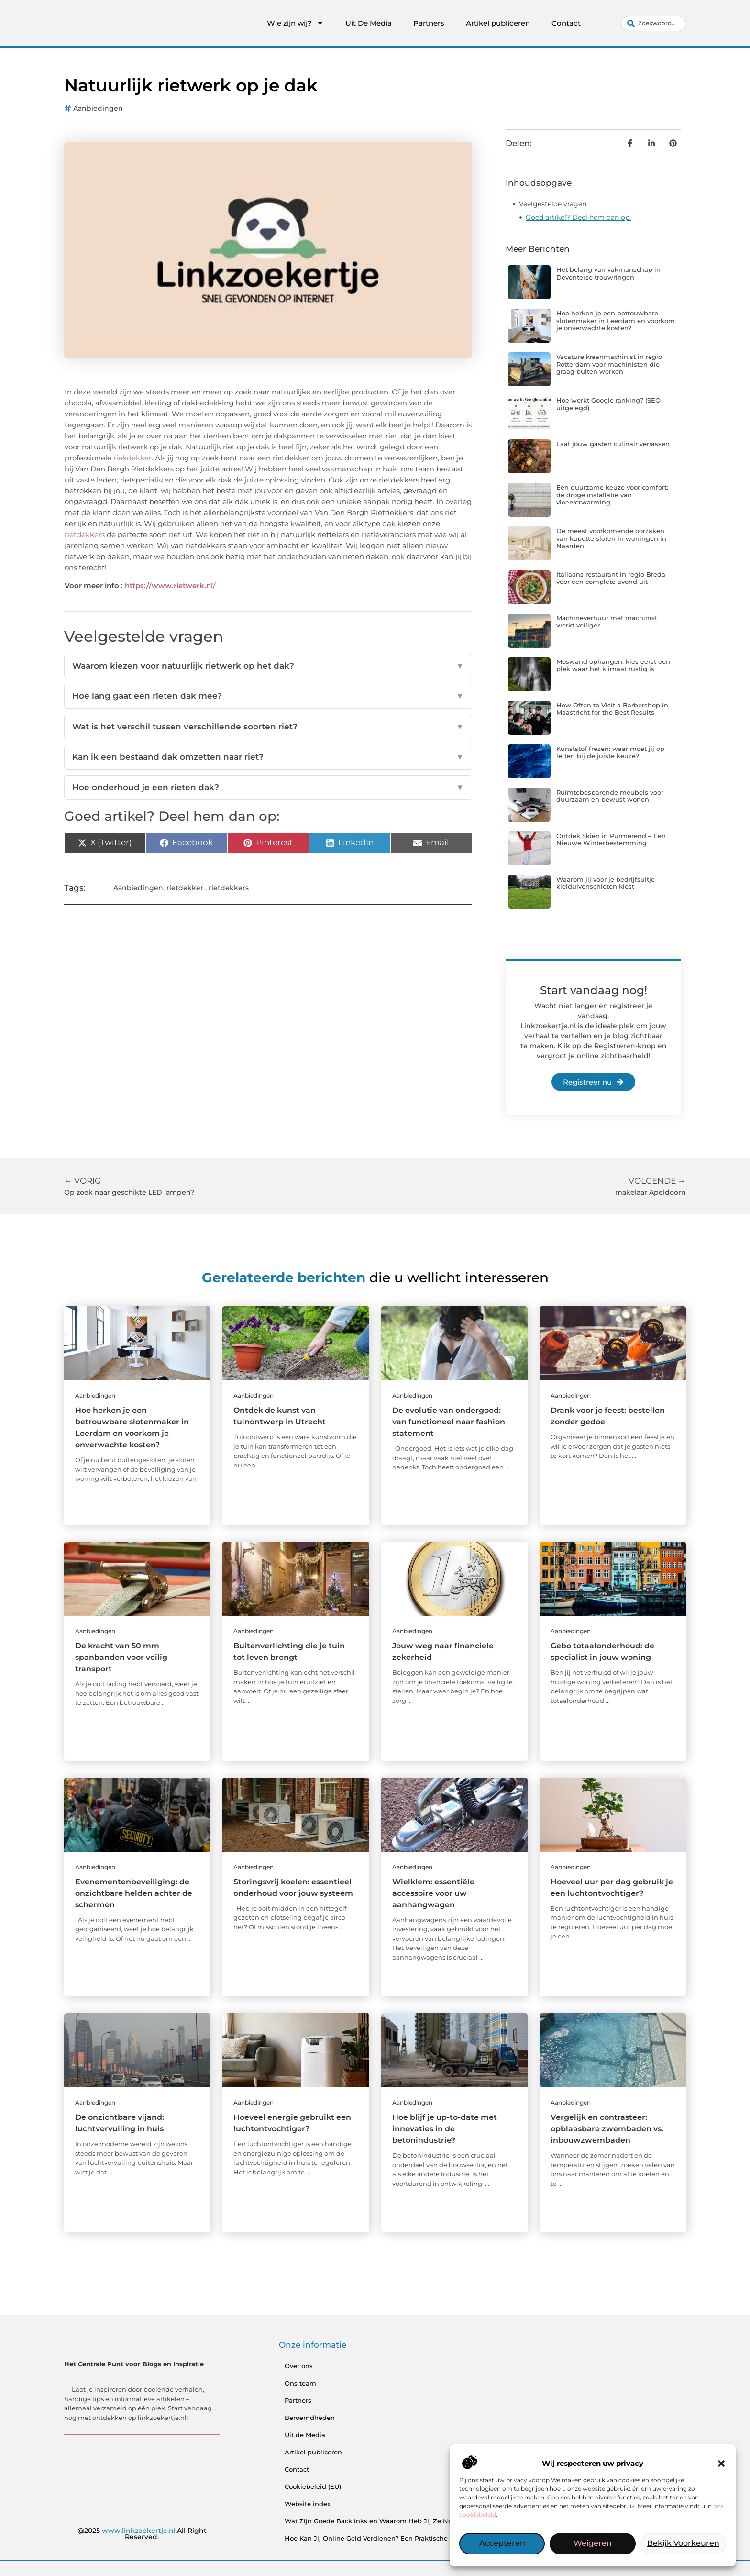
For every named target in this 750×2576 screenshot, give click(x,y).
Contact (566, 23)
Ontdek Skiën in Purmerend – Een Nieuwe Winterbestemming (611, 839)
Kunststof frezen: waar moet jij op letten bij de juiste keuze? (610, 752)
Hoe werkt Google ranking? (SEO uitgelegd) (608, 404)
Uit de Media (305, 2435)
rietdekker (184, 888)
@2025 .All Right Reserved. (142, 2534)
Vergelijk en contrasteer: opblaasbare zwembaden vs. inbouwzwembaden (607, 2129)
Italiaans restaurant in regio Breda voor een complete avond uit (610, 578)
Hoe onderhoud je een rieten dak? (268, 788)
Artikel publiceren (498, 23)
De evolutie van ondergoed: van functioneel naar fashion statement (448, 1422)
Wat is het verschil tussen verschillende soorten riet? (268, 727)
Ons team (300, 2383)
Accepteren (502, 2544)
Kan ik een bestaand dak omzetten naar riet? (268, 757)
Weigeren (592, 2544)
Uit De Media (368, 23)
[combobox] (653, 23)
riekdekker (132, 457)
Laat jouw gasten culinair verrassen (613, 444)
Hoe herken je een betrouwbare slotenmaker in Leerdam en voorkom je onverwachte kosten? (615, 320)
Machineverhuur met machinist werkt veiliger (606, 621)
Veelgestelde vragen (552, 204)
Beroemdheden (310, 2417)
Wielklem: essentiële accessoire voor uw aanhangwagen (433, 1893)
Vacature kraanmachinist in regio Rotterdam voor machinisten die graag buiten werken (609, 364)
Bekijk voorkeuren (683, 2544)
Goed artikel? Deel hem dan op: (578, 217)
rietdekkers (85, 534)
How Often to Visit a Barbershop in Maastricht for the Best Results (612, 709)
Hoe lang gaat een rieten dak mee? (268, 696)
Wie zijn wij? (295, 23)
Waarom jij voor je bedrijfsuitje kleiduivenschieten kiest (605, 883)
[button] (721, 2463)
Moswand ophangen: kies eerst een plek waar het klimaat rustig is (613, 665)
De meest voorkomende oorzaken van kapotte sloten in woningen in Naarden (611, 538)
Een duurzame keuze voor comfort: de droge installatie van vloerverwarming (612, 494)
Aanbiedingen (98, 108)
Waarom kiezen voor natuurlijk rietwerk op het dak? (268, 666)
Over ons (299, 2366)
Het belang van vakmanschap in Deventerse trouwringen (608, 273)
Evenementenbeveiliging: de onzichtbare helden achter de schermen (133, 1893)
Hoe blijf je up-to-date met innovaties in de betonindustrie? (444, 2129)
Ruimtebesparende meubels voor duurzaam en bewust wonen (609, 796)
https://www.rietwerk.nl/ (170, 585)
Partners (428, 23)
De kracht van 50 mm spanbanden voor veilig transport (121, 1657)
